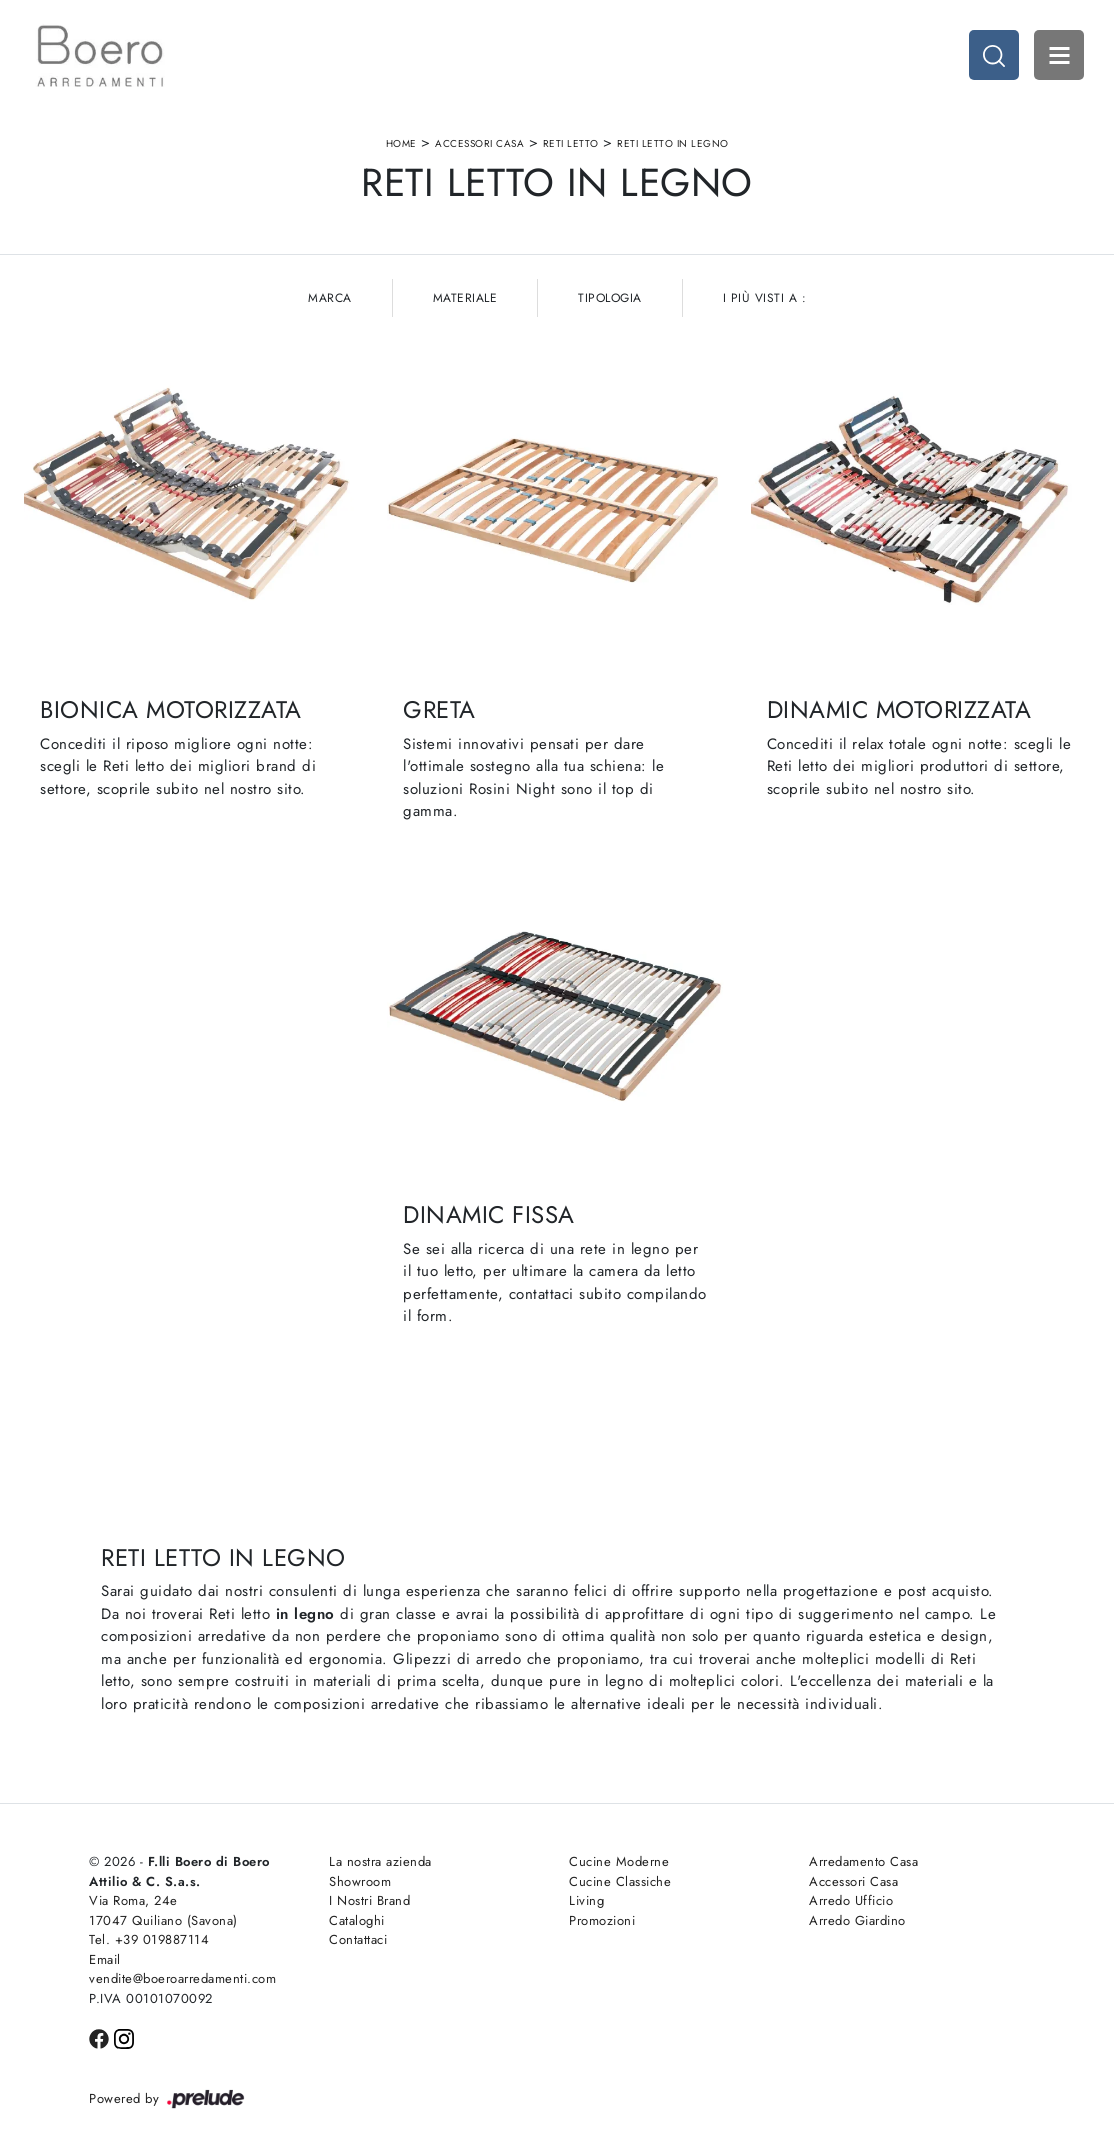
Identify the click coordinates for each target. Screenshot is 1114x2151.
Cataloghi (357, 1920)
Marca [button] (330, 298)
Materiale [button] (465, 298)
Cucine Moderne (619, 1861)
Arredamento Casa (863, 1861)
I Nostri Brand (369, 1900)
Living (586, 1900)
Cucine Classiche (620, 1881)
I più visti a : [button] (765, 298)
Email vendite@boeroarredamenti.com (182, 1969)
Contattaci (358, 1939)
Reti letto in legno (673, 143)
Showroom (360, 1881)
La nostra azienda (380, 1861)
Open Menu (1059, 55)
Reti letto (571, 143)
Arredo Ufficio (851, 1900)
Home (401, 143)
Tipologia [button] (610, 298)
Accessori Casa (479, 143)
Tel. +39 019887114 (149, 1939)
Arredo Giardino (857, 1920)
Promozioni (602, 1920)
